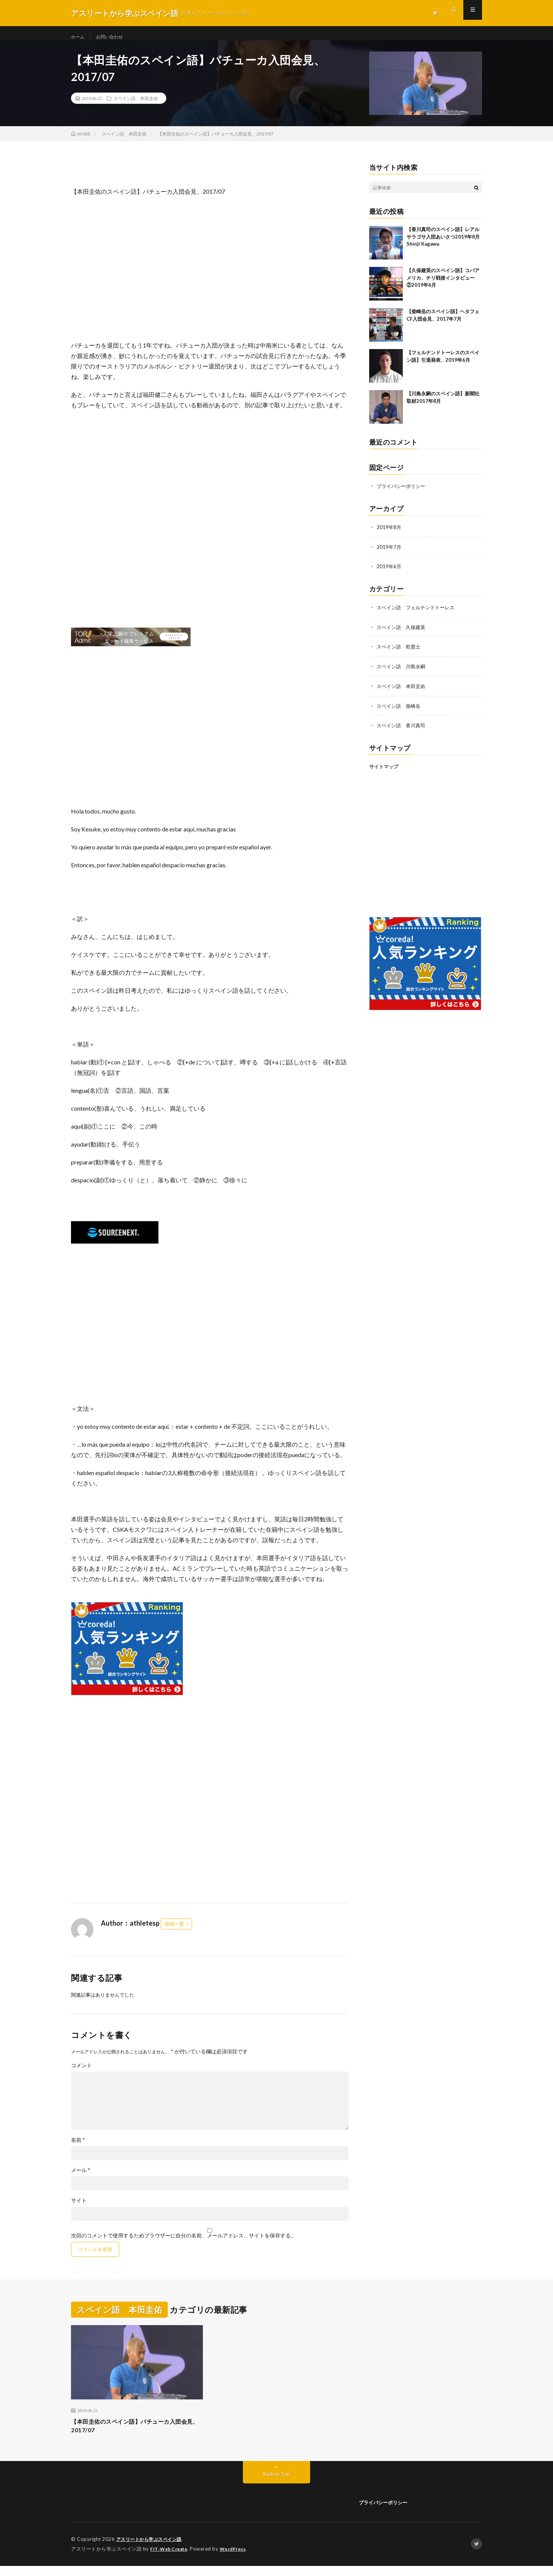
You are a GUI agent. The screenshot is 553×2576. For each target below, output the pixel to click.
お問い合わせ (114, 37)
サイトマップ (383, 772)
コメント (81, 2073)
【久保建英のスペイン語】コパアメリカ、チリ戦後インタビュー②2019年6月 (443, 286)
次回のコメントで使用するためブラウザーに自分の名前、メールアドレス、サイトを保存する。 (183, 2243)
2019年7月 (389, 554)
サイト (79, 2208)
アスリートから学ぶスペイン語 (151, 2550)
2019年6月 (389, 573)
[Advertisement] (210, 278)
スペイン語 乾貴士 (400, 653)
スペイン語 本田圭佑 (135, 106)
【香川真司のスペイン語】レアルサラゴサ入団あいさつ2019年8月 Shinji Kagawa (443, 244)
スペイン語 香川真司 (403, 731)
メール (80, 2178)
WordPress (237, 2559)
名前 (78, 2148)
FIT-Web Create (170, 2559)
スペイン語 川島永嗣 (403, 672)
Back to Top (277, 2485)
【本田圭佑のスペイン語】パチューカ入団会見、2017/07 (137, 2435)
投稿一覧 (174, 1932)
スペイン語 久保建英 (403, 634)
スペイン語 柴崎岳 (400, 711)
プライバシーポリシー (403, 494)
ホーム (79, 37)
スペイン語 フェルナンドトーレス (418, 614)
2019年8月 (389, 535)
